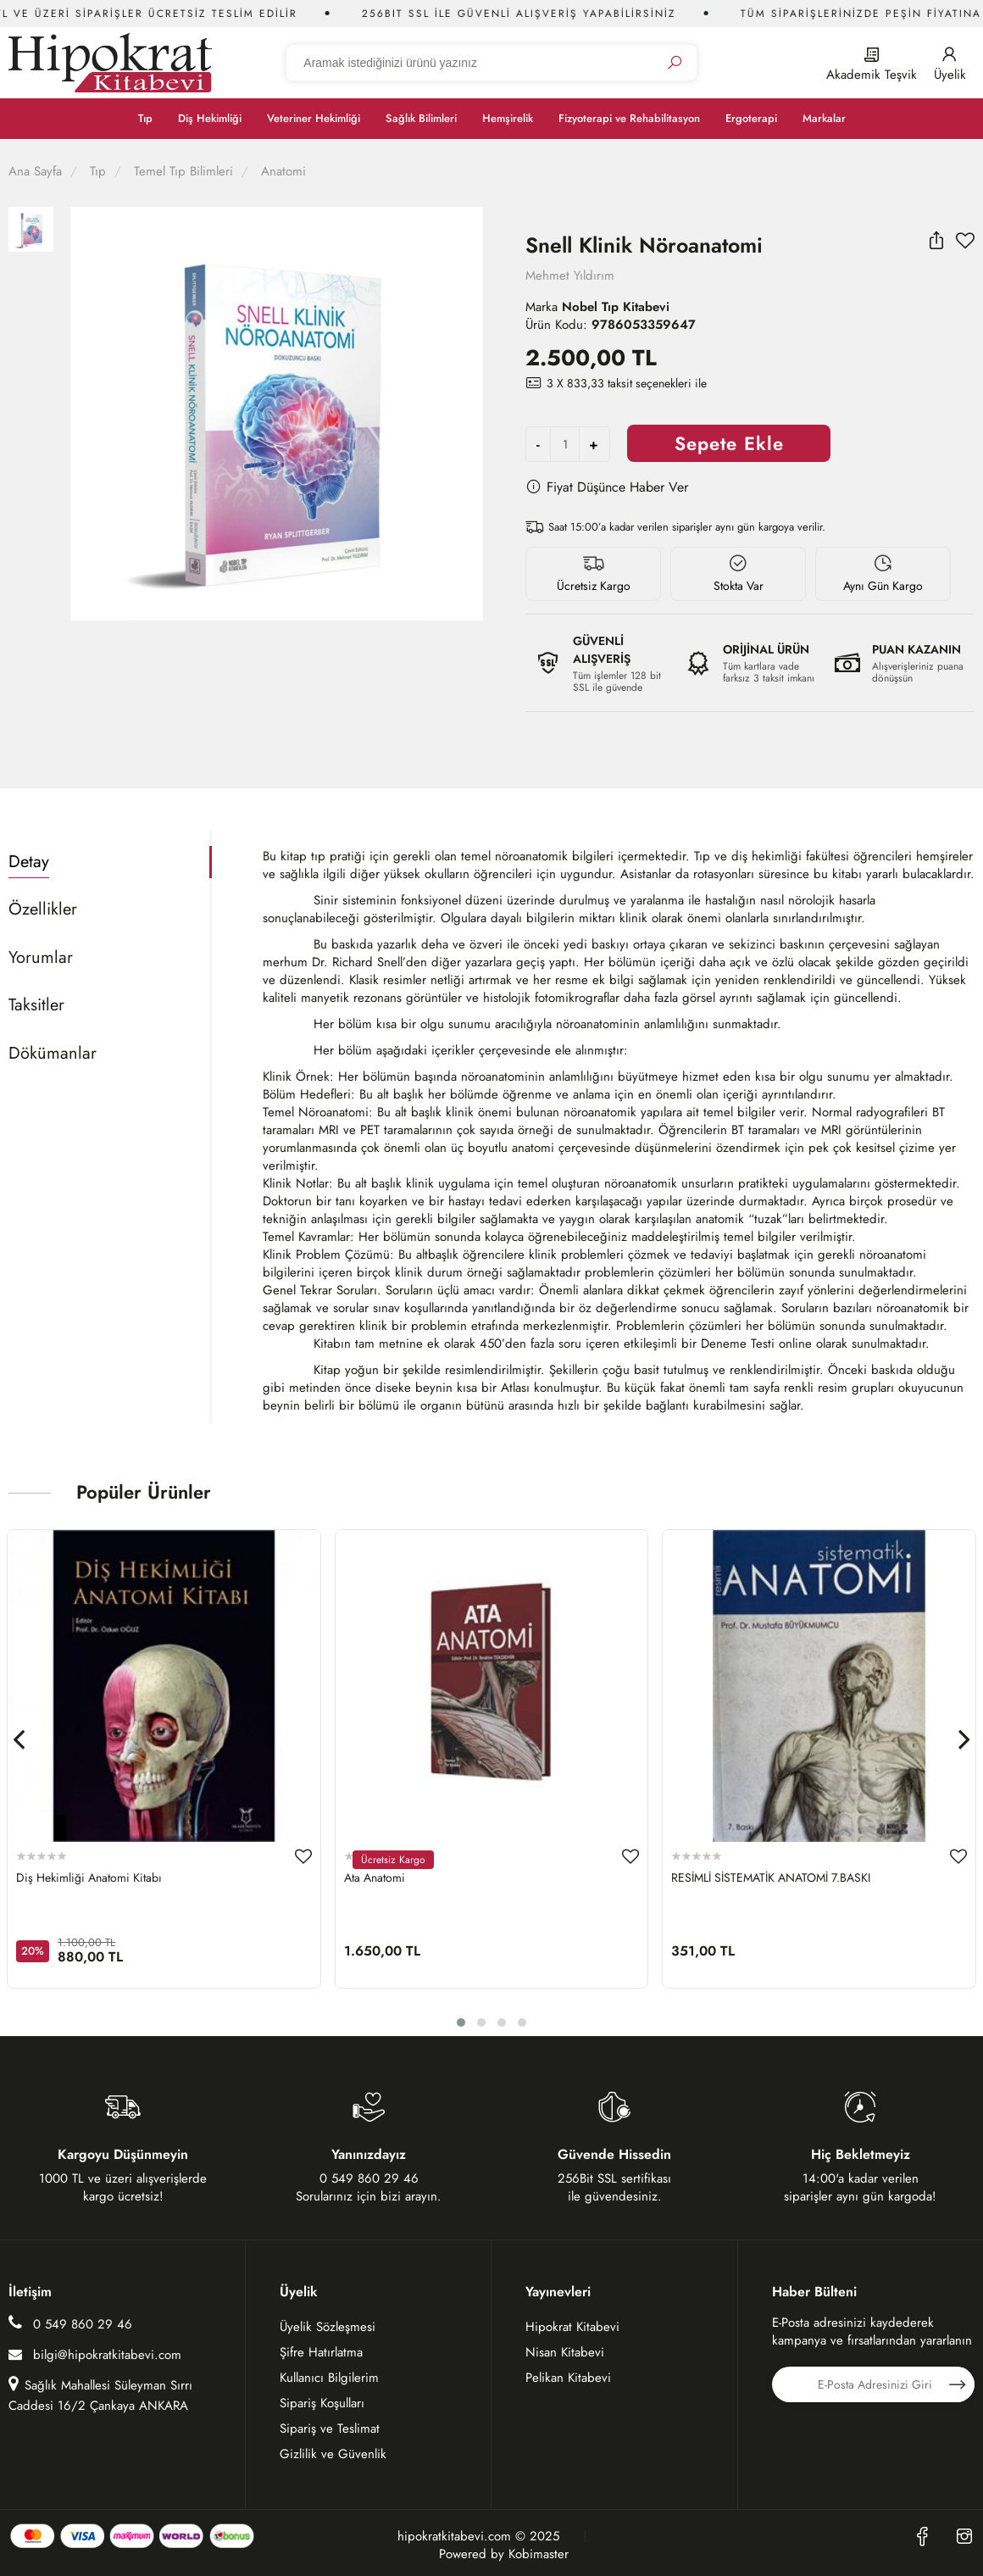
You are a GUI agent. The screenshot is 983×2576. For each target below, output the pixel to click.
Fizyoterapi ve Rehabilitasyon (629, 118)
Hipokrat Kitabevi (572, 2326)
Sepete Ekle (729, 443)
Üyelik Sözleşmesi (327, 2326)
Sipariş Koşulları (322, 2403)
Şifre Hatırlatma (321, 2352)
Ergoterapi (751, 118)
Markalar (824, 118)
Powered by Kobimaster (504, 2554)
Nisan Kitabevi (564, 2352)
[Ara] (675, 63)
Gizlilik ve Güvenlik (333, 2454)
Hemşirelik (507, 118)
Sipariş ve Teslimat (330, 2428)
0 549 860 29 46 (70, 2324)
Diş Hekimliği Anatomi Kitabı (89, 1877)
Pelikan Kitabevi (568, 2377)
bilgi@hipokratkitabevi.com (94, 2354)
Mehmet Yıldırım (569, 275)
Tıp (145, 118)
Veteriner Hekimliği (313, 118)
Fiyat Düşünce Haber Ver (606, 487)
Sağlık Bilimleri (421, 118)
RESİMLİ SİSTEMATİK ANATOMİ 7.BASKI (770, 1877)
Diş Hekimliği (210, 118)
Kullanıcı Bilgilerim (329, 2377)
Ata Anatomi (374, 1877)
